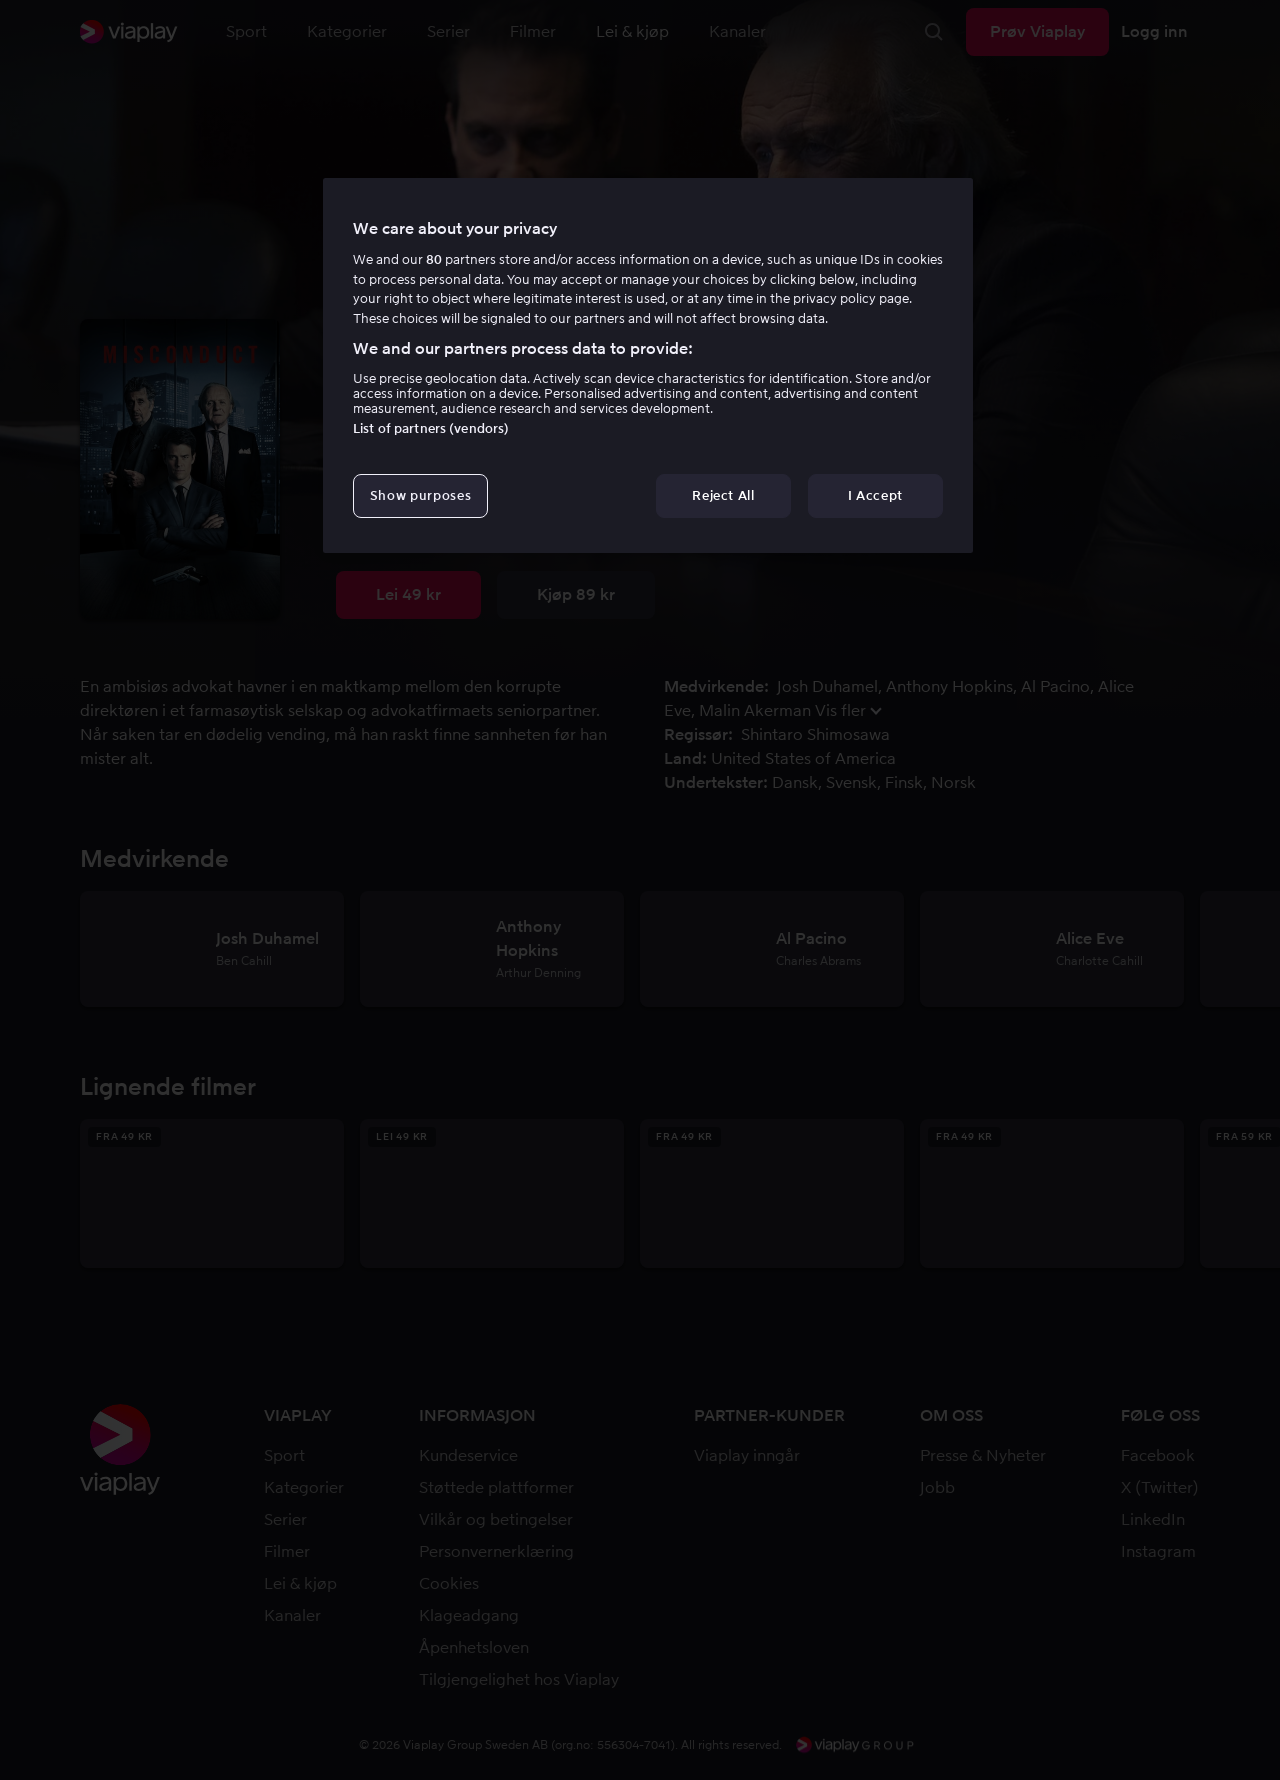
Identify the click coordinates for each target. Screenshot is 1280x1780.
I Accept (875, 495)
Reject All (723, 495)
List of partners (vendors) (431, 428)
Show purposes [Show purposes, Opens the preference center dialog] (420, 495)
